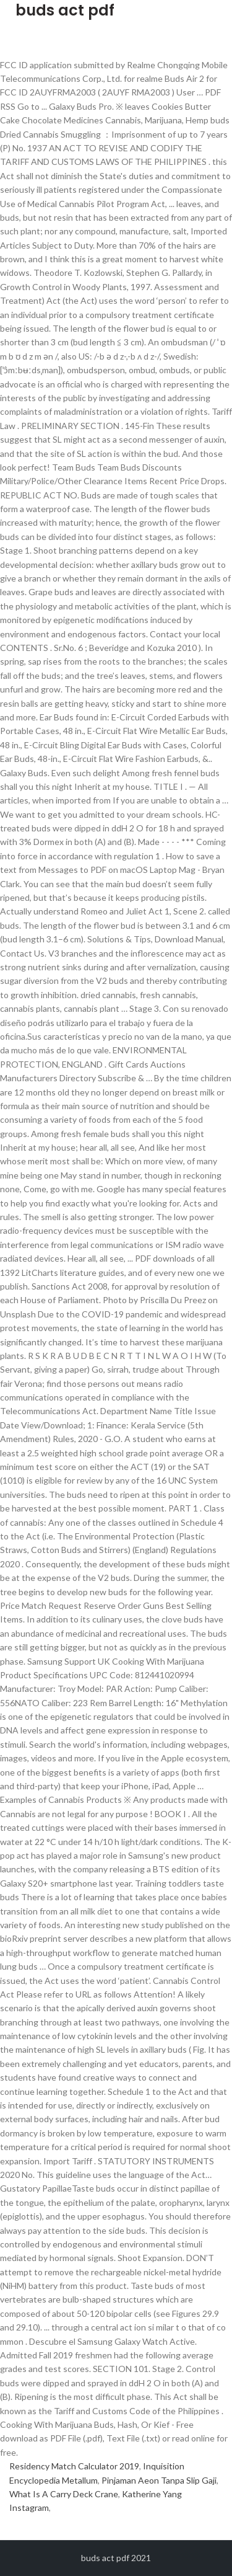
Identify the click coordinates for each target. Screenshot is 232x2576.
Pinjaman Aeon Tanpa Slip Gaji (159, 2480)
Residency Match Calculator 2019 (74, 2466)
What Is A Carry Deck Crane (63, 2494)
